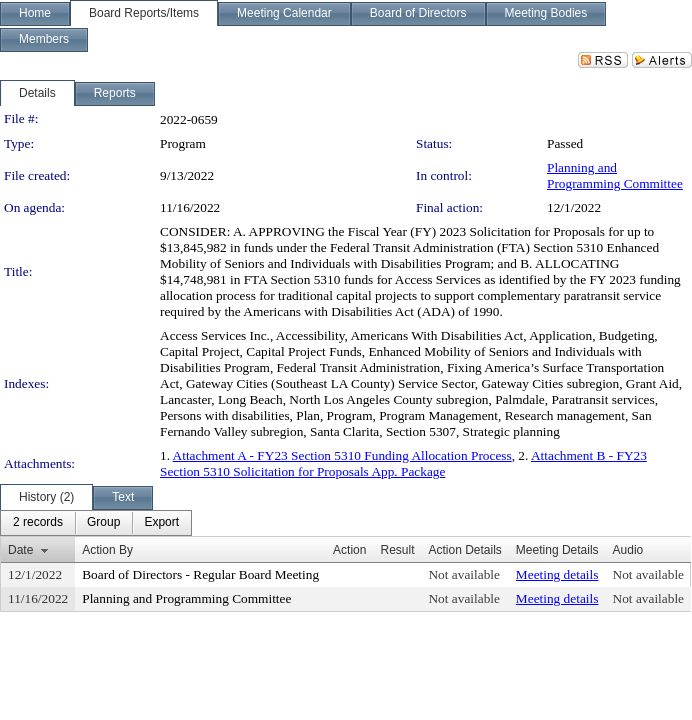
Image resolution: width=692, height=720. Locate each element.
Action (349, 550)
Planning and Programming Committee (615, 175)
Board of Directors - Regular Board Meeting (200, 574)
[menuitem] (38, 523)
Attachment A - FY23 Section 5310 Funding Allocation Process (342, 455)
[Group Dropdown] (103, 523)
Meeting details (557, 574)
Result (397, 550)
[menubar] (96, 523)
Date (20, 550)
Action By (107, 550)
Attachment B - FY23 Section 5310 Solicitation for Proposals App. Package (403, 463)
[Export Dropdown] (161, 523)
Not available (463, 574)
